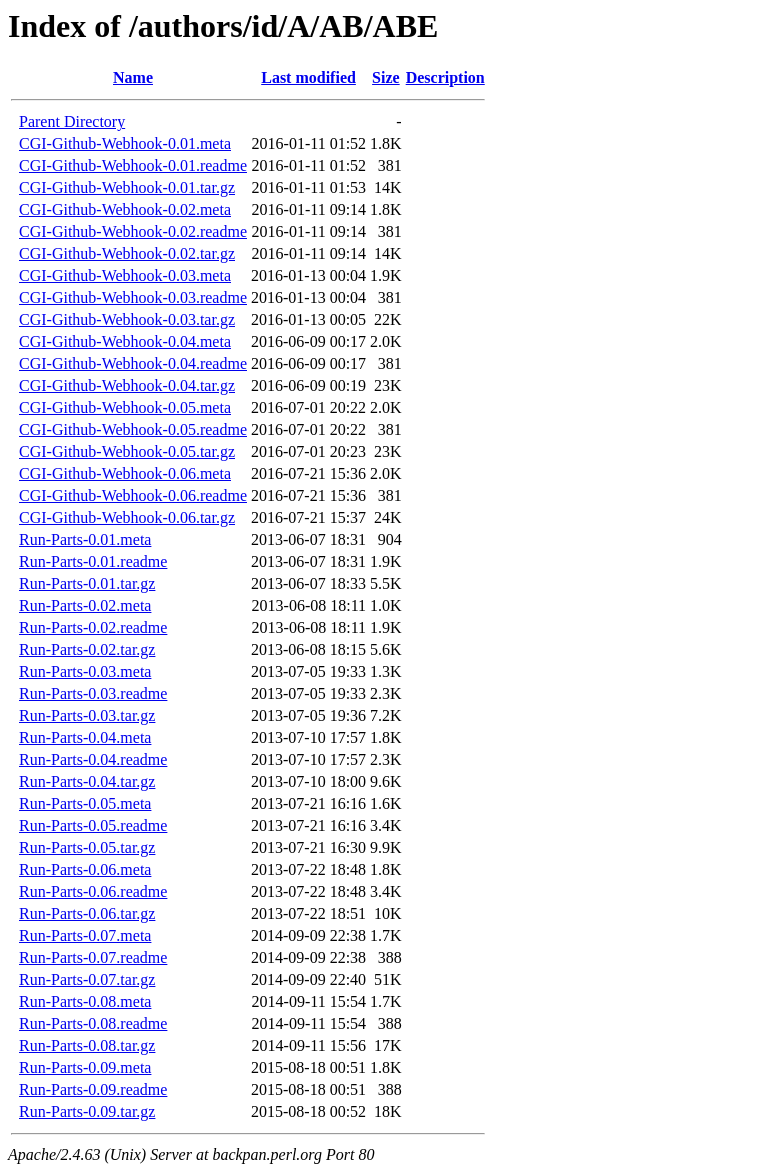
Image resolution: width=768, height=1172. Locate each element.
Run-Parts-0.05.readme (93, 825)
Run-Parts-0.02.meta (85, 605)
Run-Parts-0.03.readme (93, 693)
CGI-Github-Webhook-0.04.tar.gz (127, 385)
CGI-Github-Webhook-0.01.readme (133, 165)
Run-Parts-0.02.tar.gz (87, 649)
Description (445, 77)
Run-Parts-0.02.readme (93, 627)
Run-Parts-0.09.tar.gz (87, 1111)
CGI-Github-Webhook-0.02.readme (133, 231)
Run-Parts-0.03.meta (85, 671)
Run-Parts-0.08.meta (85, 1001)
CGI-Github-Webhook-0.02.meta (125, 209)
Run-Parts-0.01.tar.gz (87, 583)
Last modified (308, 77)
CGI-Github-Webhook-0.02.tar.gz (127, 253)
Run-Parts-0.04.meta (85, 737)
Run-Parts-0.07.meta (85, 935)
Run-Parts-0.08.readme (93, 1023)
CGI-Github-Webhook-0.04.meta (125, 341)
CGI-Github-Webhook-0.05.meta (125, 407)
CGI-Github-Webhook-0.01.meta (125, 143)
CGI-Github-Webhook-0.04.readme (133, 363)
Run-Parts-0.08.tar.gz (87, 1045)
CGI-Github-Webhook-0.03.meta (125, 275)
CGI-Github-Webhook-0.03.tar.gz (127, 319)
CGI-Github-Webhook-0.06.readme (133, 495)
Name (133, 77)
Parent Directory (72, 121)
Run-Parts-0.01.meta (85, 539)
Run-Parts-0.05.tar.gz (87, 847)
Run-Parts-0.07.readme (93, 957)
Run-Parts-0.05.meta (85, 803)
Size (386, 77)
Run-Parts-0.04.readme (93, 759)
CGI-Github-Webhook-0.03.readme (133, 297)
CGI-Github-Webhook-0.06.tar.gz (127, 517)
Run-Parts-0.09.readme (93, 1089)
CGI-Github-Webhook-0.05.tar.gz (127, 451)
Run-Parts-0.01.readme (93, 561)
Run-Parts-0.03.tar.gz (87, 715)
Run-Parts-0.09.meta (85, 1067)
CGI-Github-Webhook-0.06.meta (125, 473)
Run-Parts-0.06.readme (93, 891)
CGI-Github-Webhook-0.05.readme (133, 429)
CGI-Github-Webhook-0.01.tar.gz (127, 187)
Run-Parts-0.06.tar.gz (87, 913)
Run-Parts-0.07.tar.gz (87, 979)
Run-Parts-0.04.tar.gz (87, 781)
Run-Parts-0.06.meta (85, 869)
